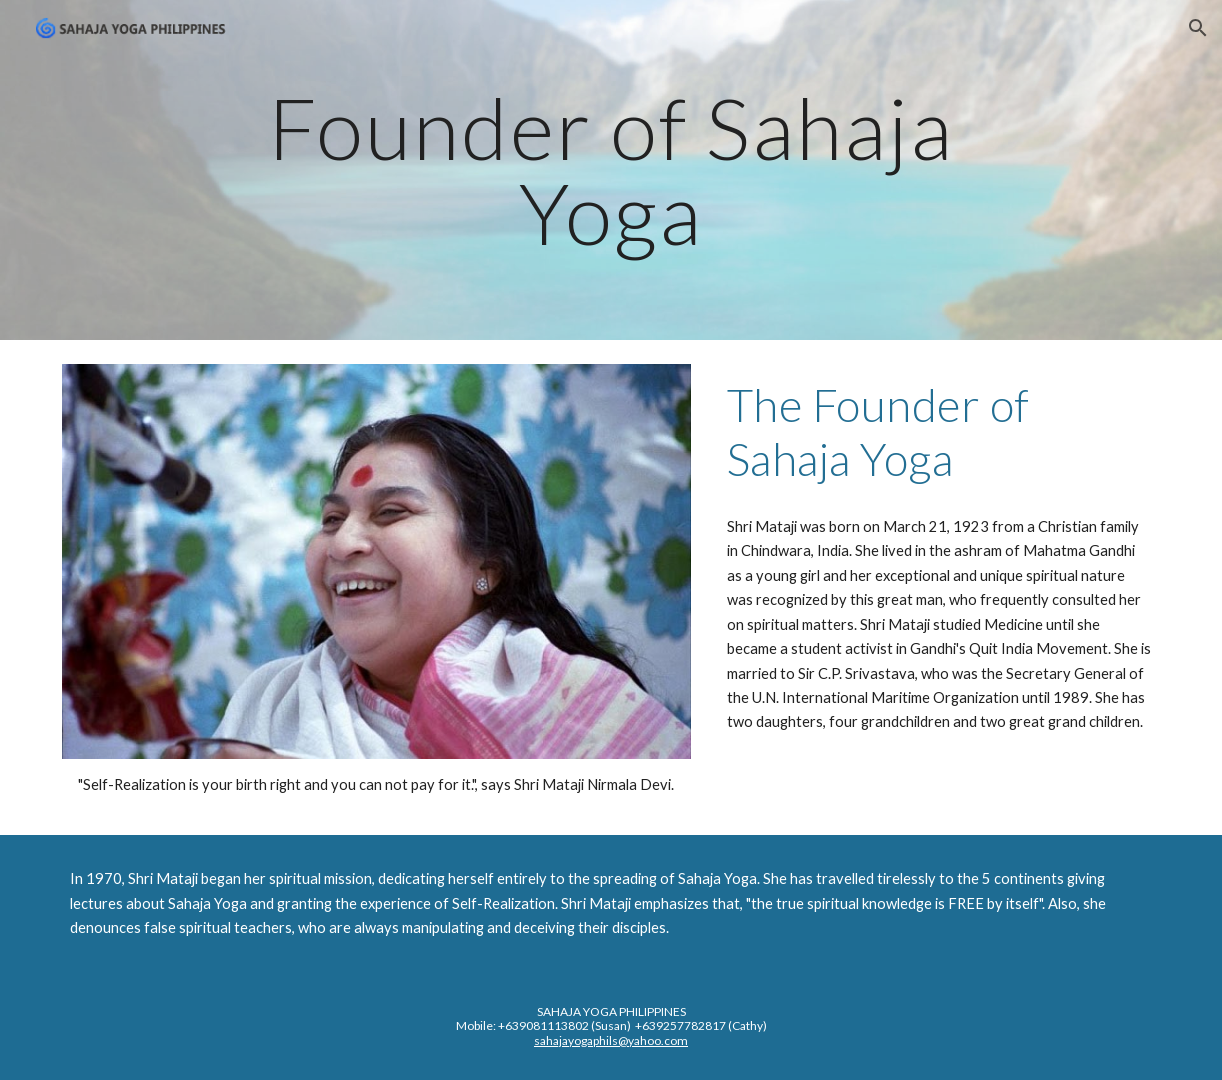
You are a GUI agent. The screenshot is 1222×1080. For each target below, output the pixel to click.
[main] (611, 170)
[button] (1198, 28)
